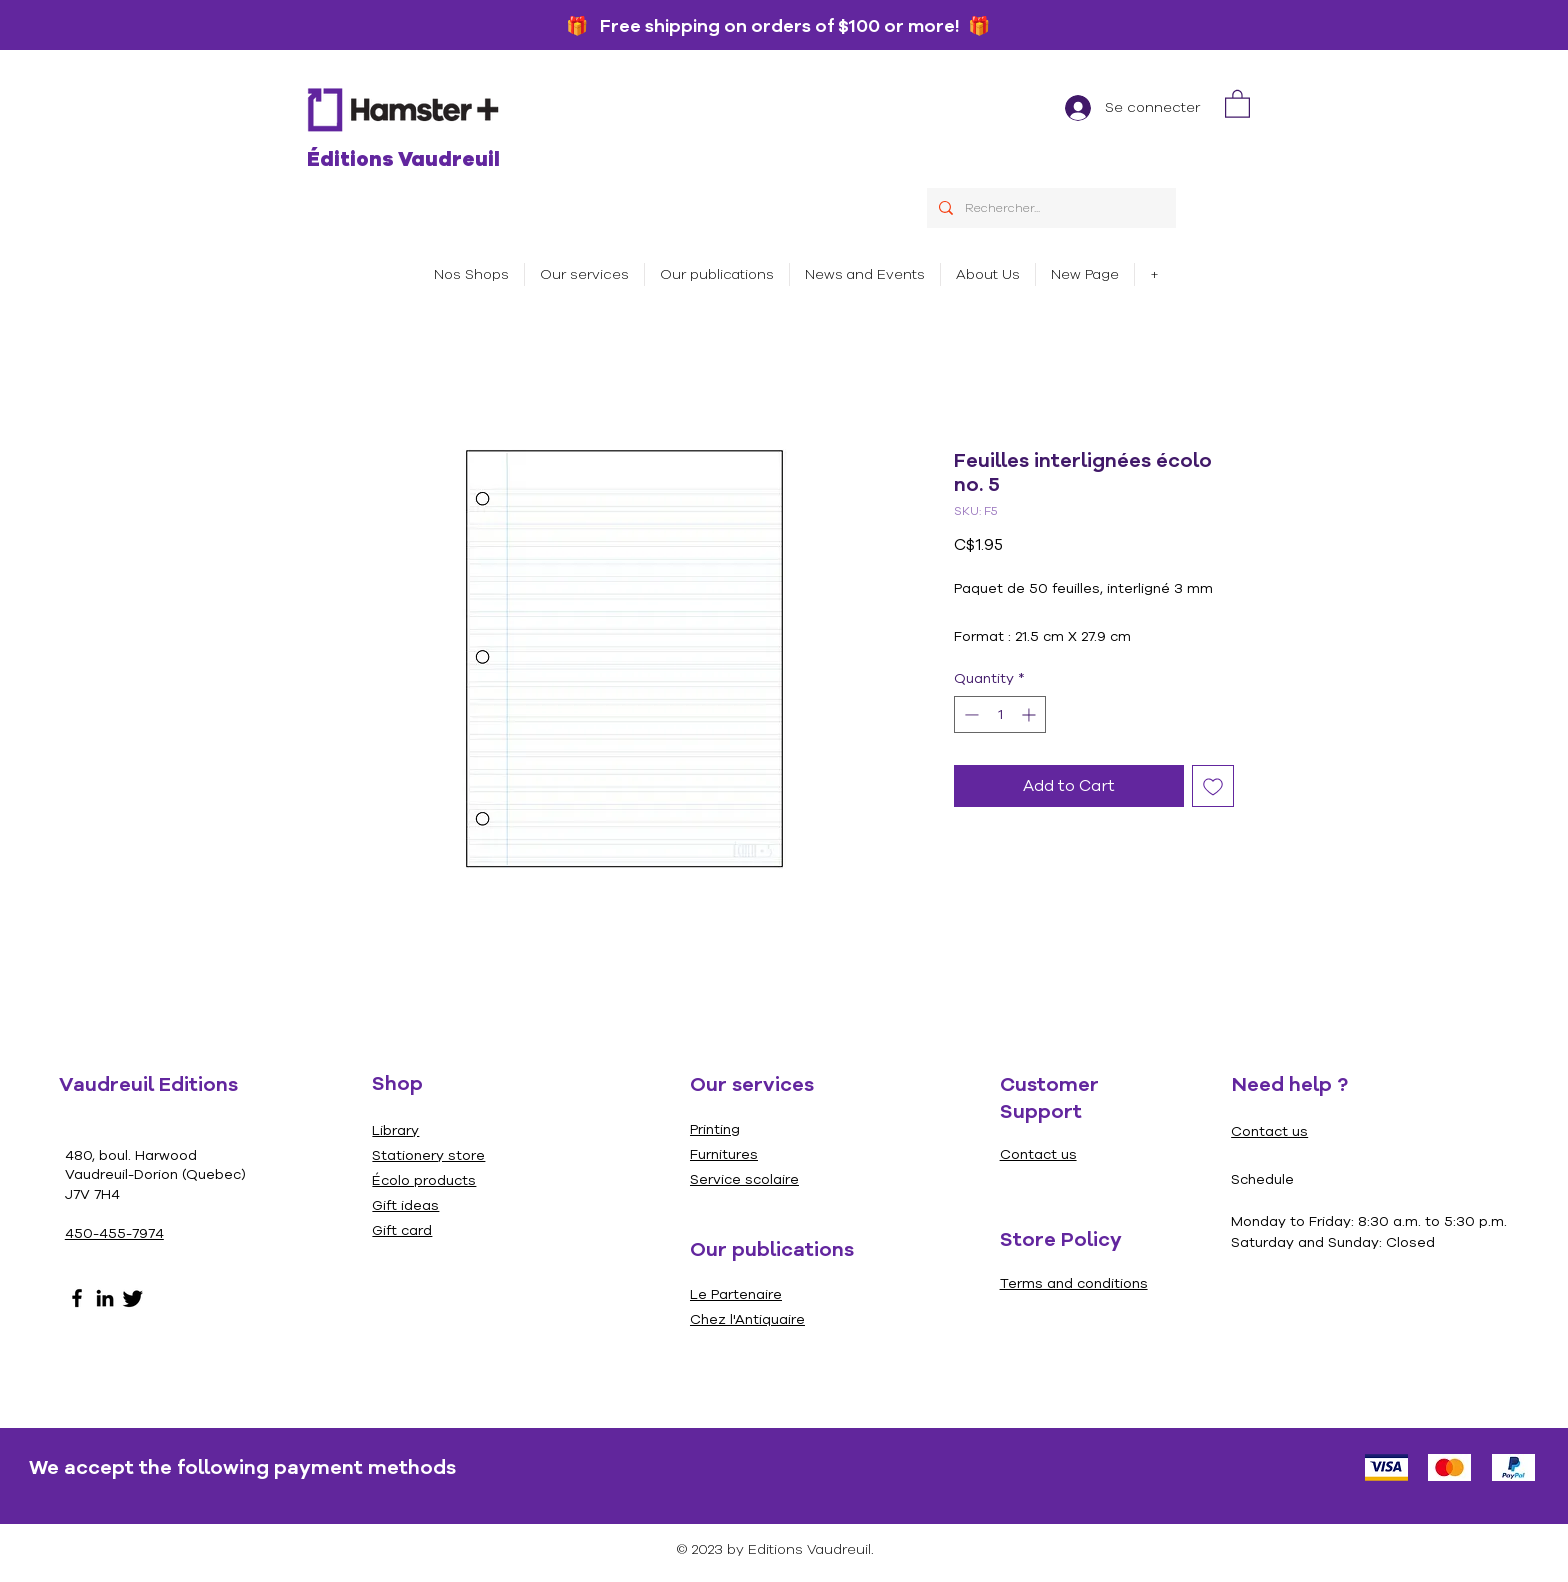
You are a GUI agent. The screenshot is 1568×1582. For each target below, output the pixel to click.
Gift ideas (405, 1205)
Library (395, 1130)
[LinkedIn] (105, 1298)
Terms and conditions (1074, 1283)
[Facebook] (77, 1298)
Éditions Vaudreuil (403, 159)
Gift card (402, 1230)
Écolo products (424, 1180)
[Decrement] (969, 714)
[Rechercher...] (1049, 208)
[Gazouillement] (133, 1298)
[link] (1237, 103)
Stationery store (428, 1155)
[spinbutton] (1000, 714)
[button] (584, 274)
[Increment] (1030, 714)
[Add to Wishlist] (1213, 786)
